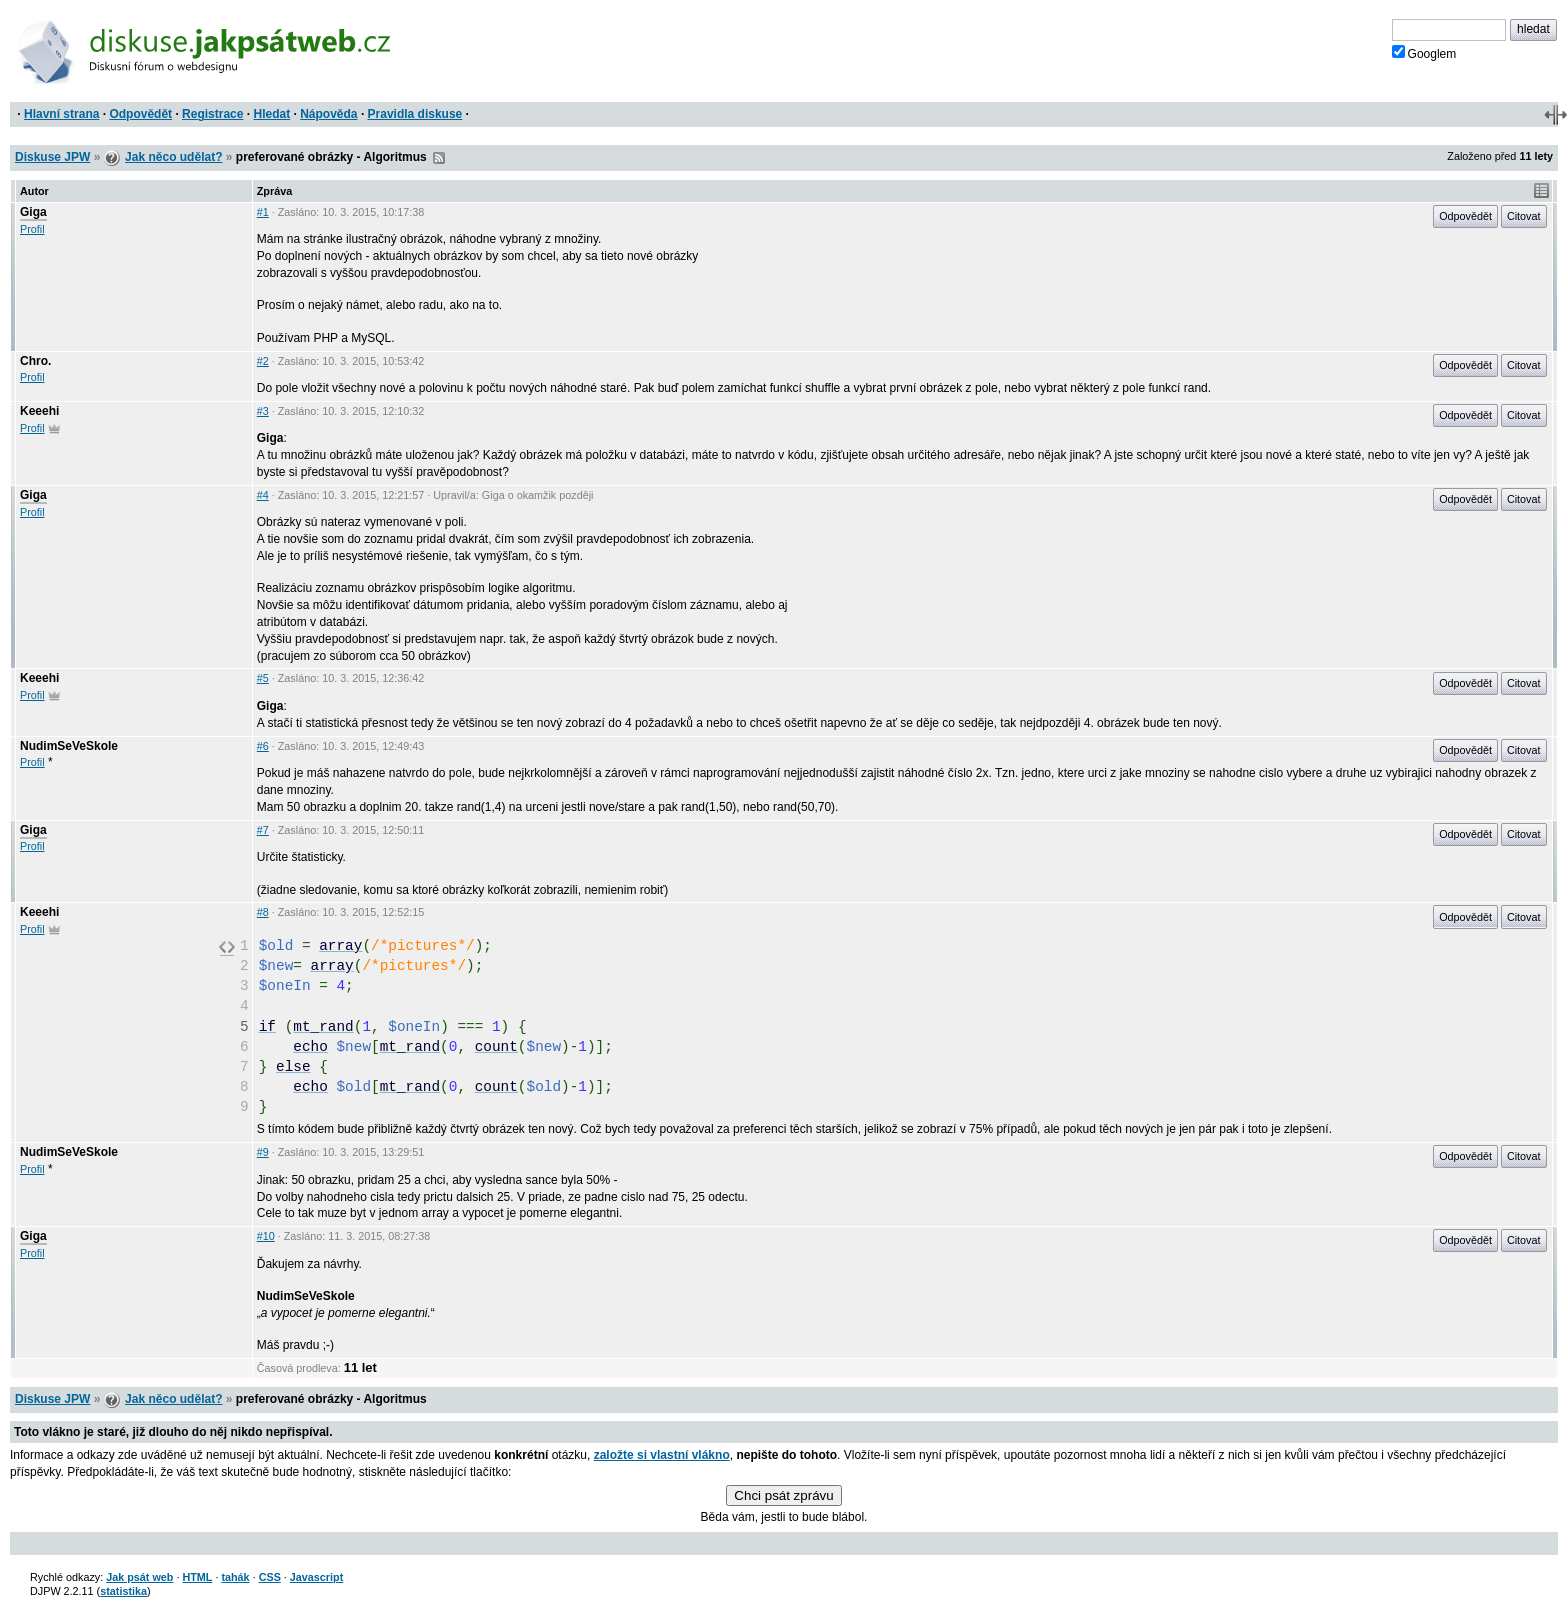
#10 (266, 1236)
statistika (123, 1591)
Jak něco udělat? (173, 157)
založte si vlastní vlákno (662, 1455)
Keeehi (39, 411)
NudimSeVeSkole (69, 746)
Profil (32, 229)
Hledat (271, 114)
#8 (263, 912)
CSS (270, 1577)
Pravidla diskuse (415, 114)
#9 (263, 1152)
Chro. (35, 361)
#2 (263, 361)
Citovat (1524, 216)
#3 (263, 411)
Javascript (316, 1577)
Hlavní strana (61, 114)
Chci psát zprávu (783, 1495)
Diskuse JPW (52, 157)
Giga (33, 212)
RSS (439, 158)
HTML (197, 1577)
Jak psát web (139, 1577)
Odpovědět (140, 114)
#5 (263, 678)
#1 (263, 212)
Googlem (1424, 53)
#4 (263, 495)
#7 (263, 830)
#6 (263, 746)
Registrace (212, 114)
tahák (235, 1577)
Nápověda (328, 114)
